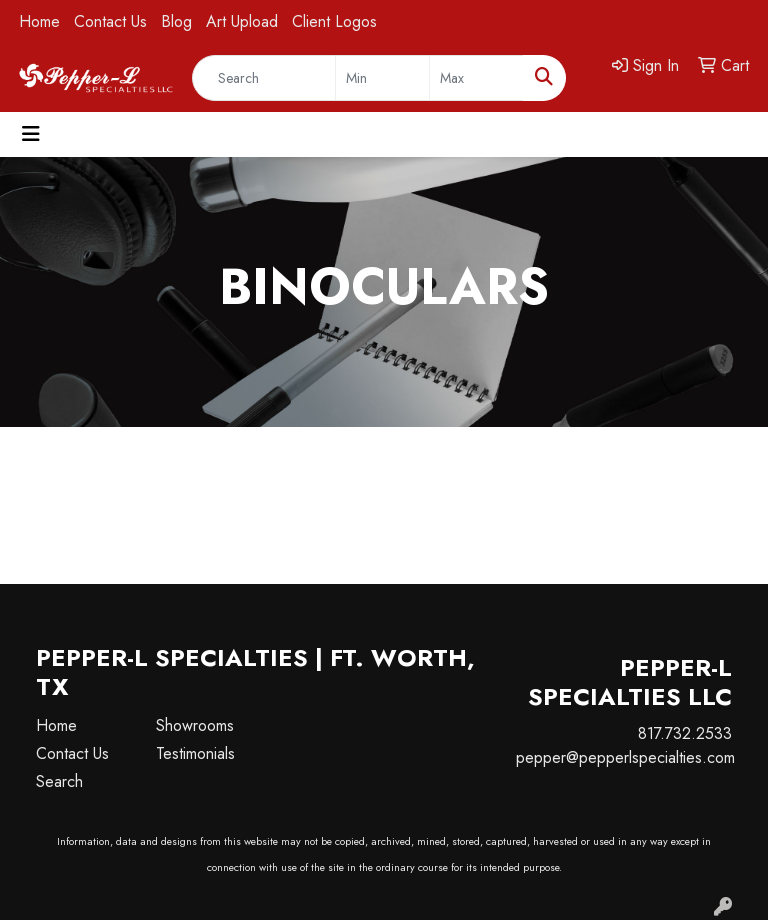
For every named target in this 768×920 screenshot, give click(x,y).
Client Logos (334, 21)
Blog (176, 21)
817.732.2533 (685, 733)
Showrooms (195, 725)
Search (59, 781)
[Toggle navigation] (31, 134)
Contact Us (110, 21)
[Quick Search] (264, 78)
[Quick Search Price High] (476, 78)
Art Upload (242, 21)
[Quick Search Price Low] (382, 78)
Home (39, 21)
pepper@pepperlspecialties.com (625, 757)
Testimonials (195, 753)
